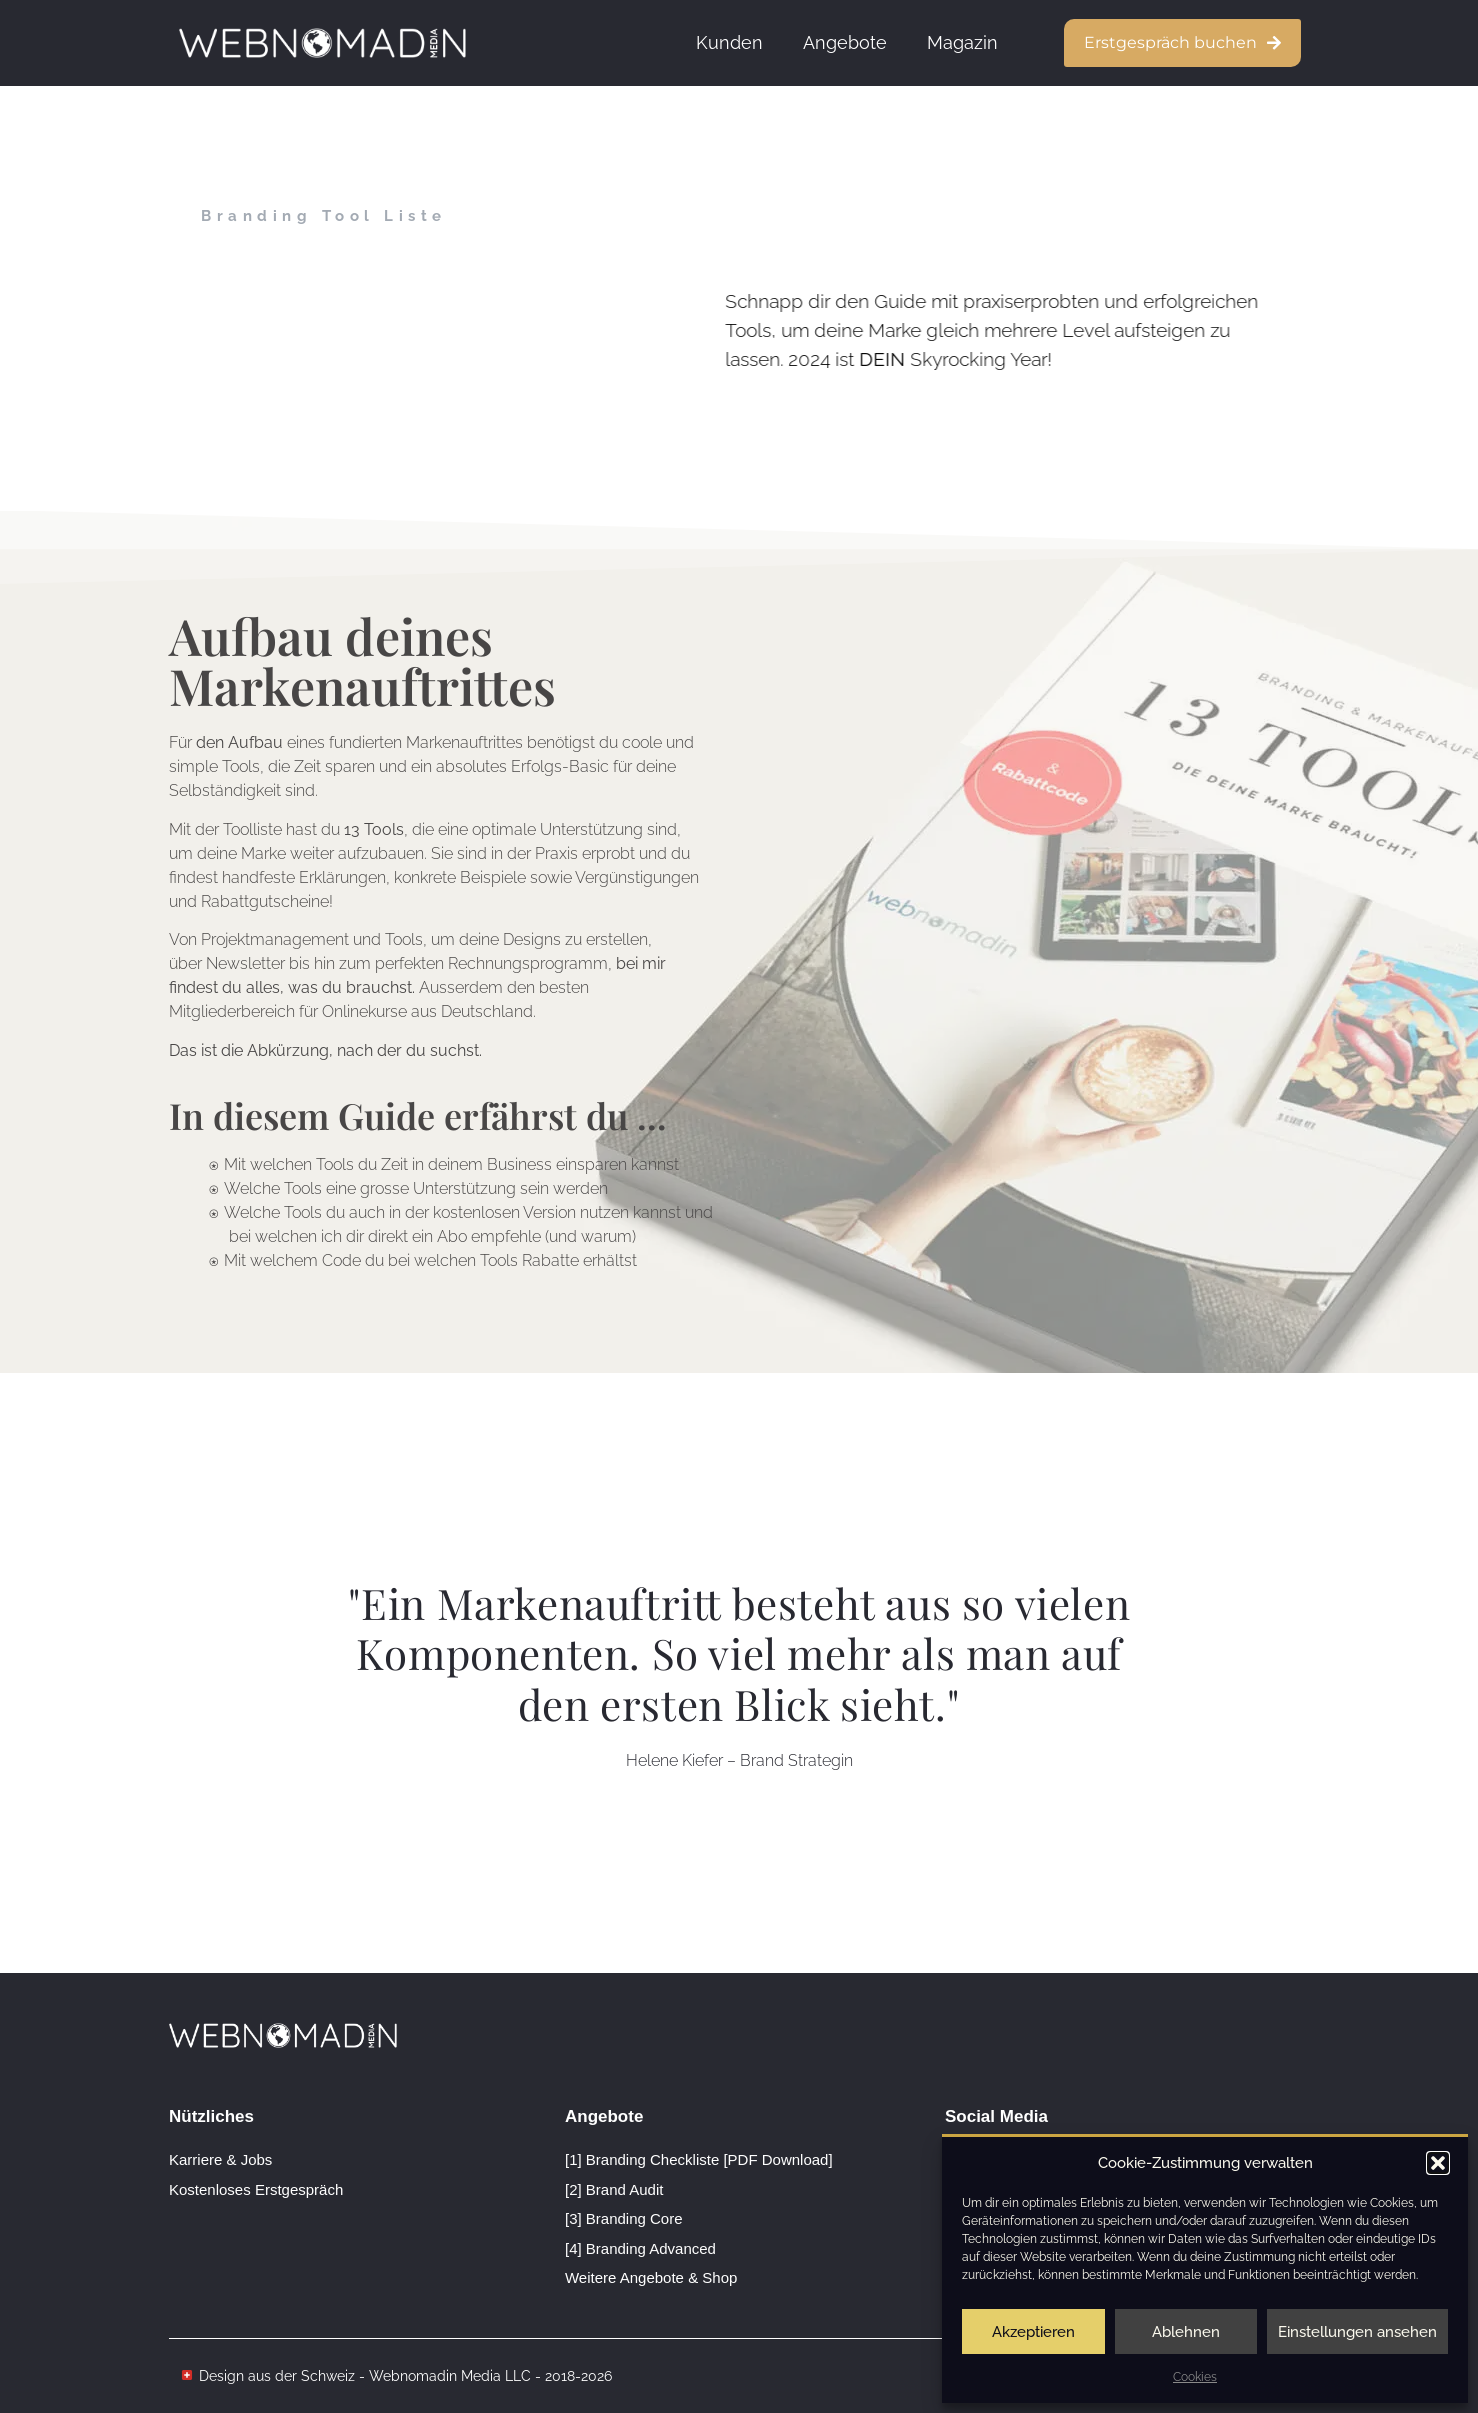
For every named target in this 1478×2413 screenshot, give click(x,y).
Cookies (1195, 2377)
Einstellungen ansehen (1357, 2332)
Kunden (729, 42)
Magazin (962, 42)
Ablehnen (1186, 2332)
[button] (1438, 2163)
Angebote (845, 42)
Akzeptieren (1033, 2332)
